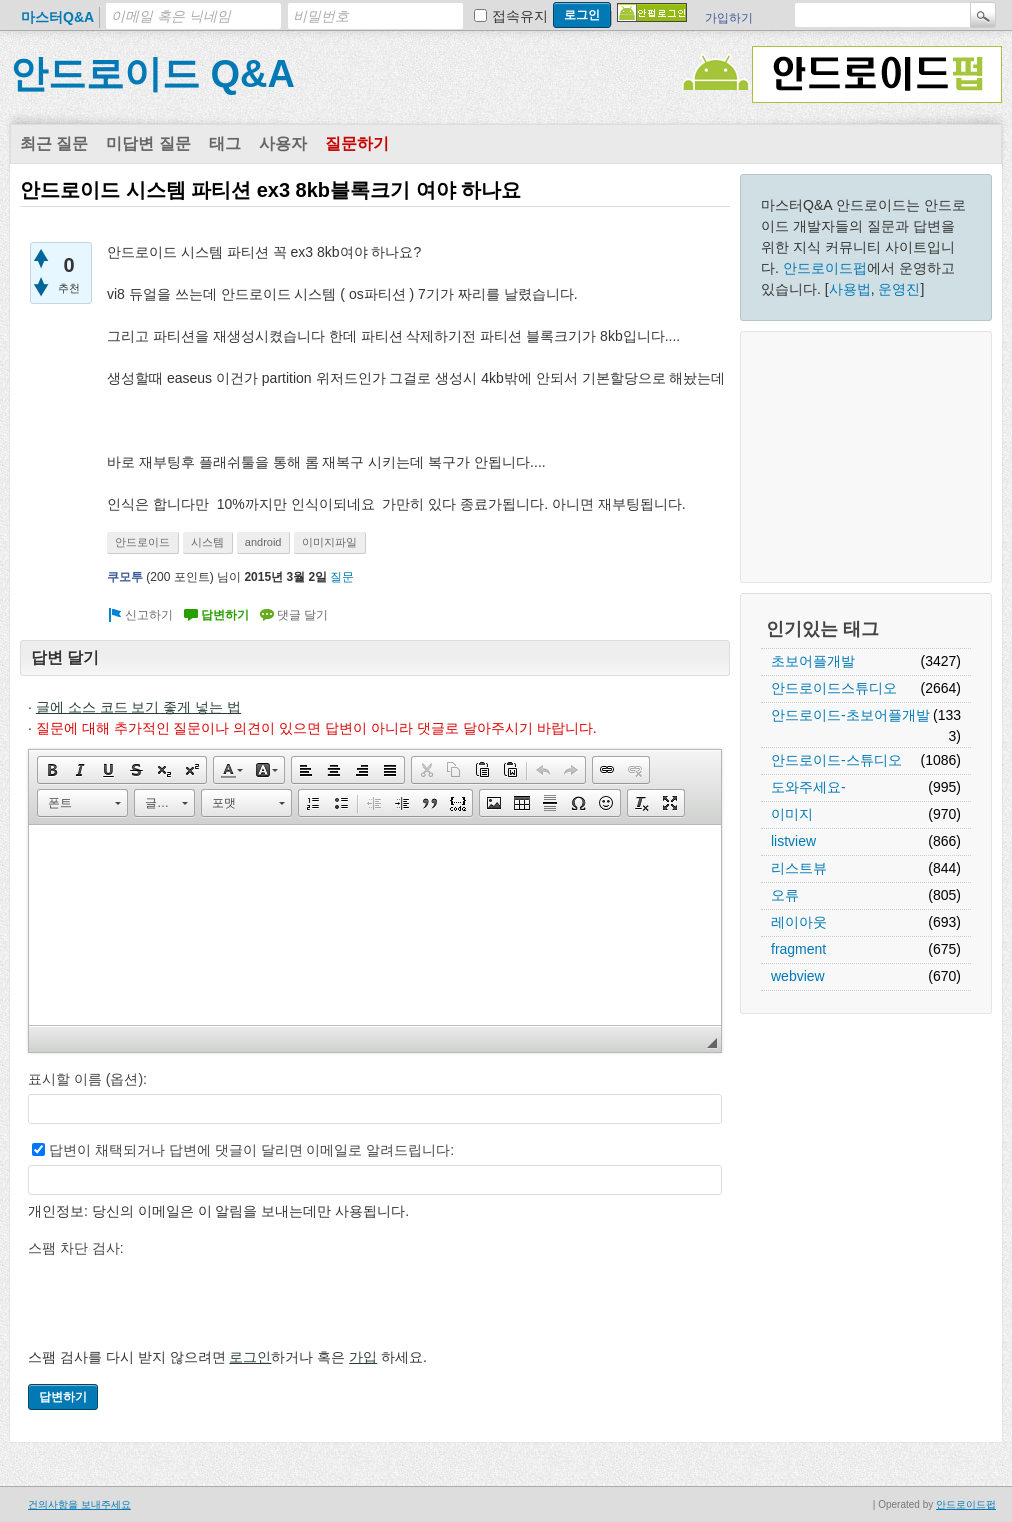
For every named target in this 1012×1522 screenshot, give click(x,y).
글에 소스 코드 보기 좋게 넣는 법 (138, 707)
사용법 (850, 289)
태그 (225, 143)
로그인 (250, 1357)
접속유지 (520, 16)
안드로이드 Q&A (152, 74)
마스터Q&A (57, 17)
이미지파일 (329, 542)
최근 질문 (54, 143)
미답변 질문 (148, 143)
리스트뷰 (799, 868)
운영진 (899, 289)
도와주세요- (808, 787)
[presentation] (180, 1302)
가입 (363, 1357)
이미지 (792, 814)
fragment (798, 949)
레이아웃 (799, 922)
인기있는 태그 (822, 629)
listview (793, 841)
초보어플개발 (813, 661)
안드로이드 (142, 542)
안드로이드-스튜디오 (836, 760)
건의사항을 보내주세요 (79, 1504)
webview (798, 976)
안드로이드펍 (825, 268)
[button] (52, 770)
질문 (342, 577)
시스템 (207, 542)
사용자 (283, 143)
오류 (785, 895)
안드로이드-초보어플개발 (850, 715)
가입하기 (729, 18)
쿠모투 (125, 577)
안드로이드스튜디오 (834, 688)
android (263, 542)
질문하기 (357, 143)
